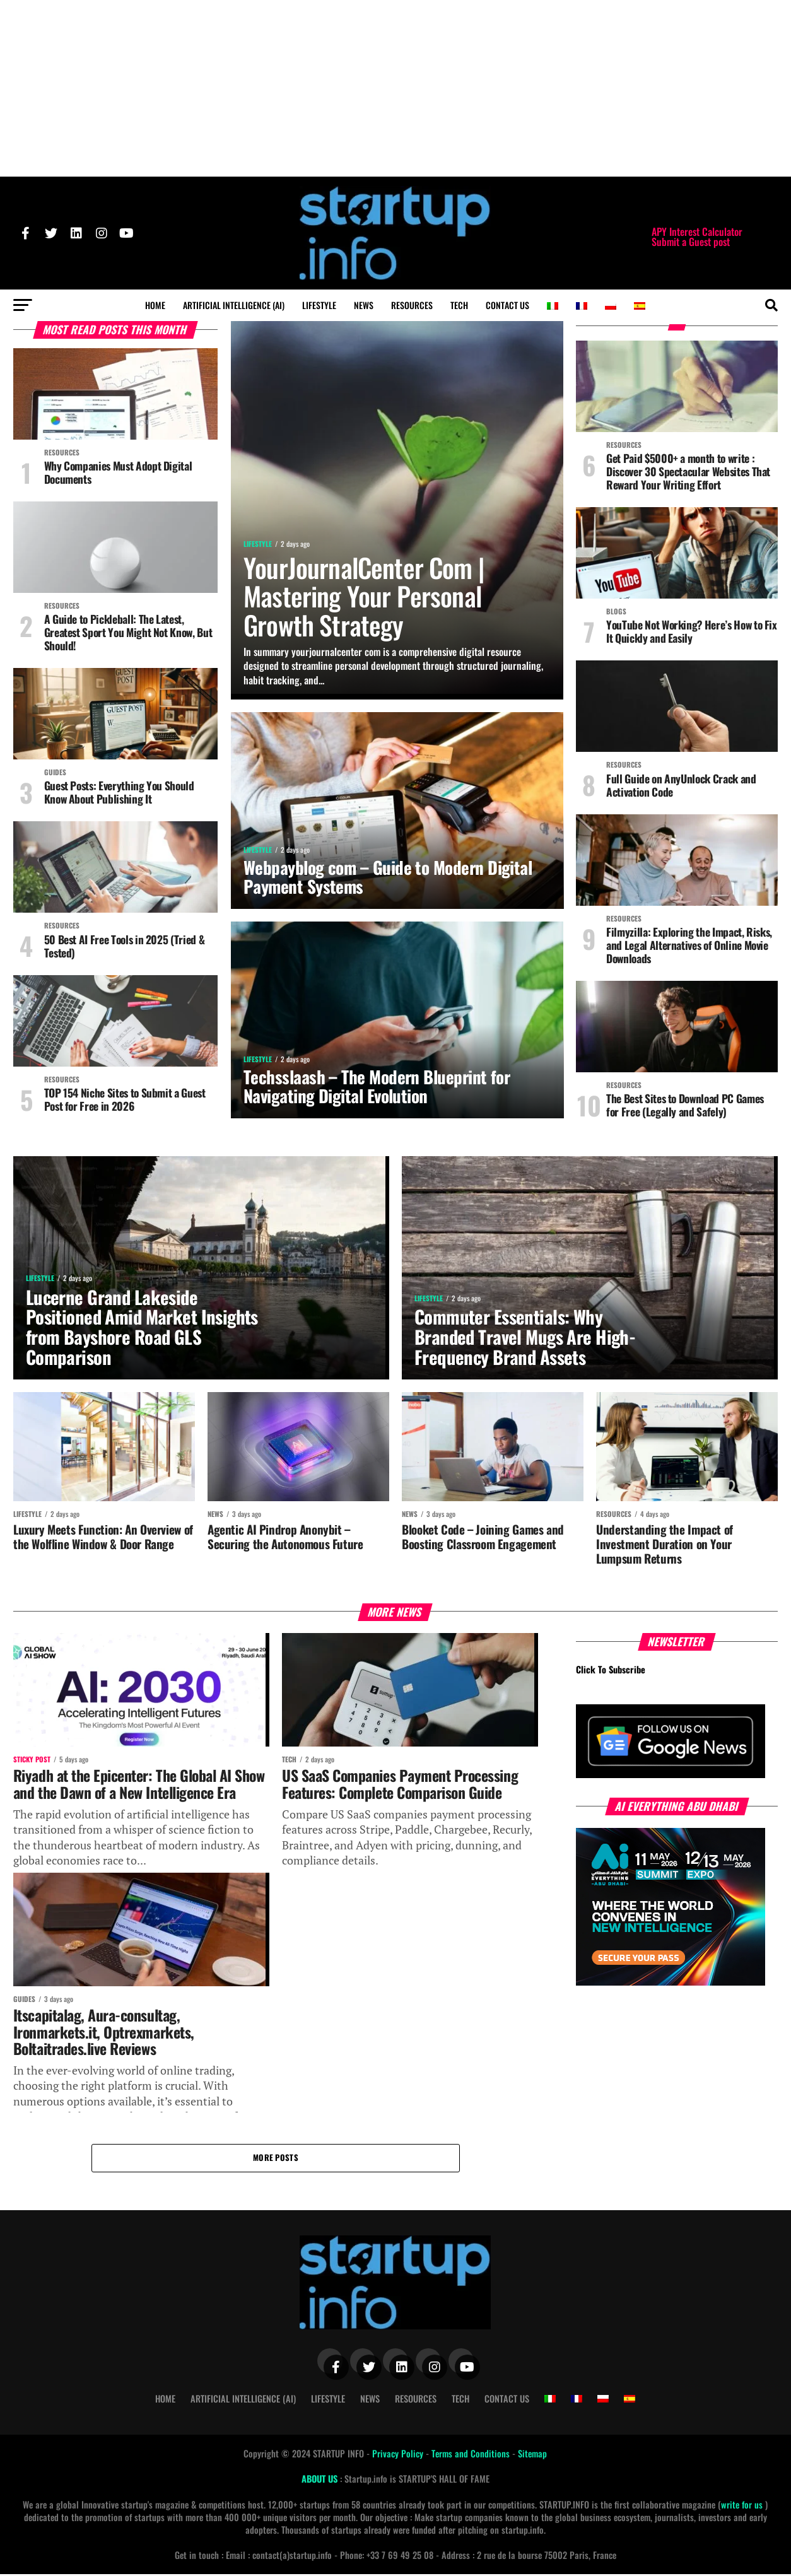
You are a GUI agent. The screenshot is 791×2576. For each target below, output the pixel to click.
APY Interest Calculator (697, 231)
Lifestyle (319, 305)
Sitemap (532, 2454)
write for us (742, 2505)
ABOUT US (321, 2479)
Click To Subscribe (610, 1670)
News (363, 305)
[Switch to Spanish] (639, 306)
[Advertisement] (395, 88)
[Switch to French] (581, 306)
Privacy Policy (399, 2454)
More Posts (275, 2159)
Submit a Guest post (691, 241)
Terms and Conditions (471, 2454)
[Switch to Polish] (610, 306)
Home (155, 305)
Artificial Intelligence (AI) (233, 305)
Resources (412, 305)
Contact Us (507, 305)
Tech (459, 305)
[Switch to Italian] (552, 306)
